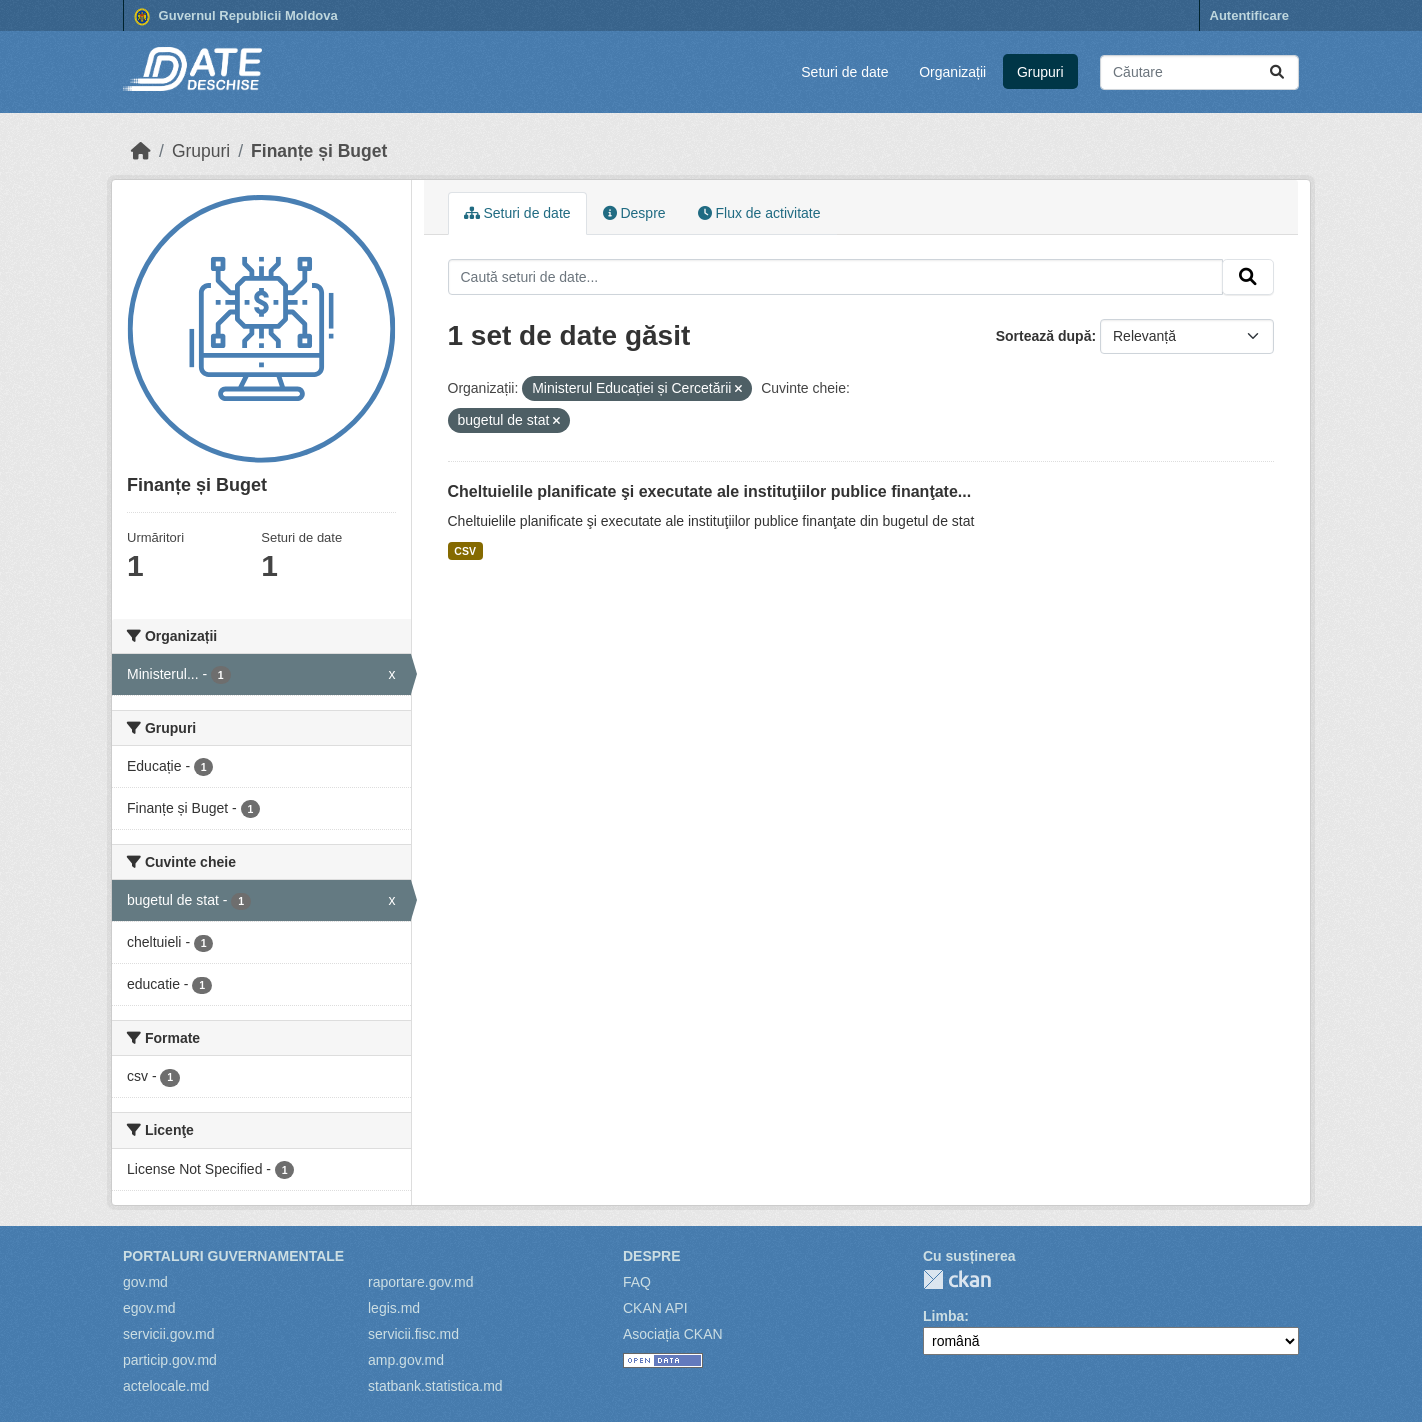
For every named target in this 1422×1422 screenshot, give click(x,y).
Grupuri (1040, 72)
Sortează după (1044, 336)
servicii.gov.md (169, 1334)
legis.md (394, 1308)
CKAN (957, 1279)
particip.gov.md (170, 1360)
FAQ (637, 1282)
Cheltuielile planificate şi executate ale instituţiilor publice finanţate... (710, 491)
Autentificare (1249, 15)
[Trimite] (1277, 72)
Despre (634, 213)
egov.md (149, 1308)
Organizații (952, 72)
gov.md (145, 1282)
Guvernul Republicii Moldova (236, 17)
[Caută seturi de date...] (1199, 72)
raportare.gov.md (421, 1282)
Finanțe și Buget (319, 151)
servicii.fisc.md (413, 1334)
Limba (943, 1316)
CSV (465, 551)
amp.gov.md (406, 1360)
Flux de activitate (759, 213)
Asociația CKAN (673, 1334)
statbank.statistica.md (435, 1386)
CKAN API (655, 1308)
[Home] (141, 151)
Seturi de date (844, 72)
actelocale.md (166, 1386)
